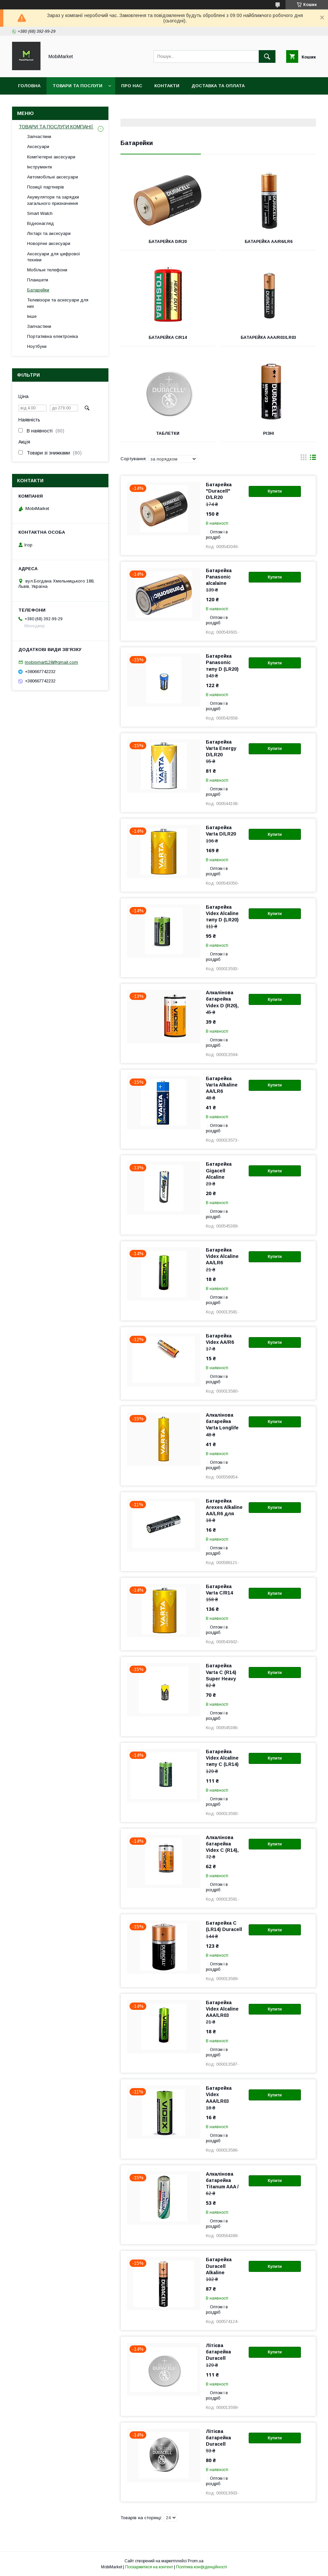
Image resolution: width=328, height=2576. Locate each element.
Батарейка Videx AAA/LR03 (219, 2094)
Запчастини (39, 136)
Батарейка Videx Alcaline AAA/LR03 (222, 2009)
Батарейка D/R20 (168, 241)
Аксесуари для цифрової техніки (53, 256)
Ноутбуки (37, 346)
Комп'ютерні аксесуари (51, 156)
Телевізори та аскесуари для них (57, 302)
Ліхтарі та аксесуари (49, 233)
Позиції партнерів (45, 186)
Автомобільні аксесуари (52, 176)
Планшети (37, 279)
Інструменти (39, 166)
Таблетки (167, 433)
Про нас (131, 85)
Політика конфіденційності (201, 2567)
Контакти (166, 85)
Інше (31, 316)
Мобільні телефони (47, 269)
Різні (268, 433)
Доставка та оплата (218, 85)
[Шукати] (267, 56)
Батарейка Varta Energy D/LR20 (221, 748)
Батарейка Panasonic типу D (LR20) (222, 662)
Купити (275, 491)
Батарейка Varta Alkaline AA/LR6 (222, 1085)
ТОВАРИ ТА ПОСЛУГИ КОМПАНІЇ (56, 126)
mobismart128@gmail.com (51, 662)
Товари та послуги (77, 85)
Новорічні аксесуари (48, 243)
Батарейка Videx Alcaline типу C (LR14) (222, 1758)
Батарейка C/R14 (168, 337)
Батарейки (38, 289)
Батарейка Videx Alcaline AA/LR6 (222, 1256)
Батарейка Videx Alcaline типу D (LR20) (222, 913)
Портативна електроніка (52, 336)
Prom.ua (195, 2561)
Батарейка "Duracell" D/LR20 (219, 491)
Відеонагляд (40, 223)
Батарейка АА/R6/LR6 (269, 241)
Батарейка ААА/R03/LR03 (268, 337)
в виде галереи (304, 459)
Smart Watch (40, 213)
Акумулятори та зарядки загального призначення (53, 200)
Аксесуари (38, 146)
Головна (29, 85)
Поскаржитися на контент (149, 2567)
